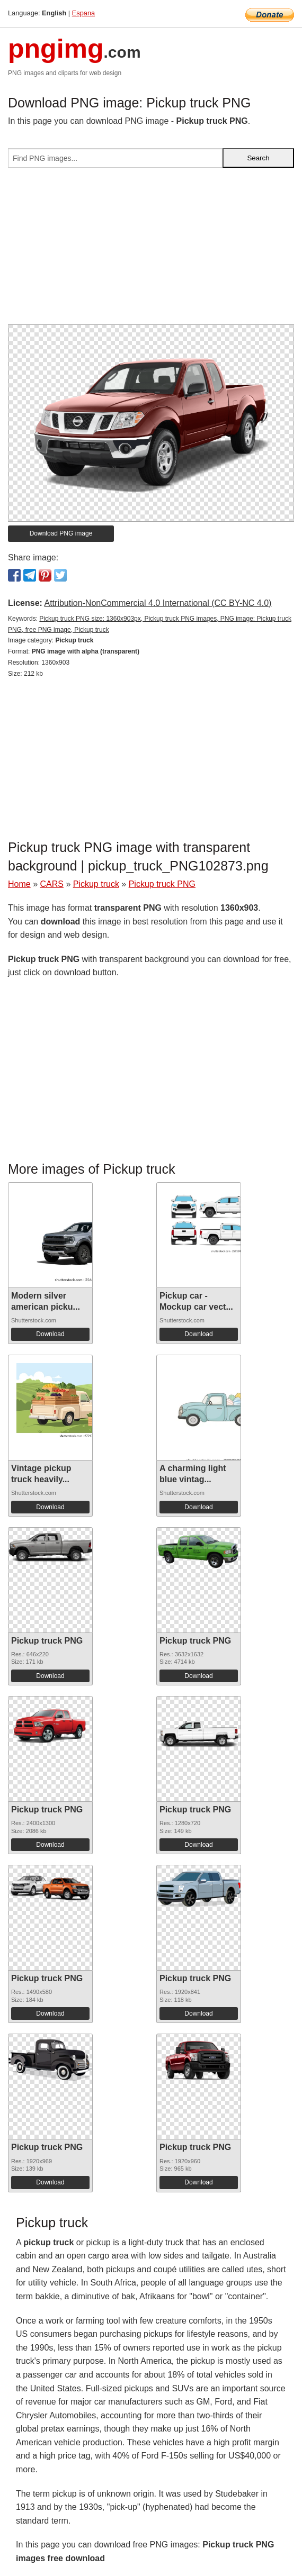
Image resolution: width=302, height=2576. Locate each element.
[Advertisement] (151, 250)
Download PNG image (61, 533)
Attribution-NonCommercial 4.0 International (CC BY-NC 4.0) (157, 602)
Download (50, 1334)
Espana (83, 13)
